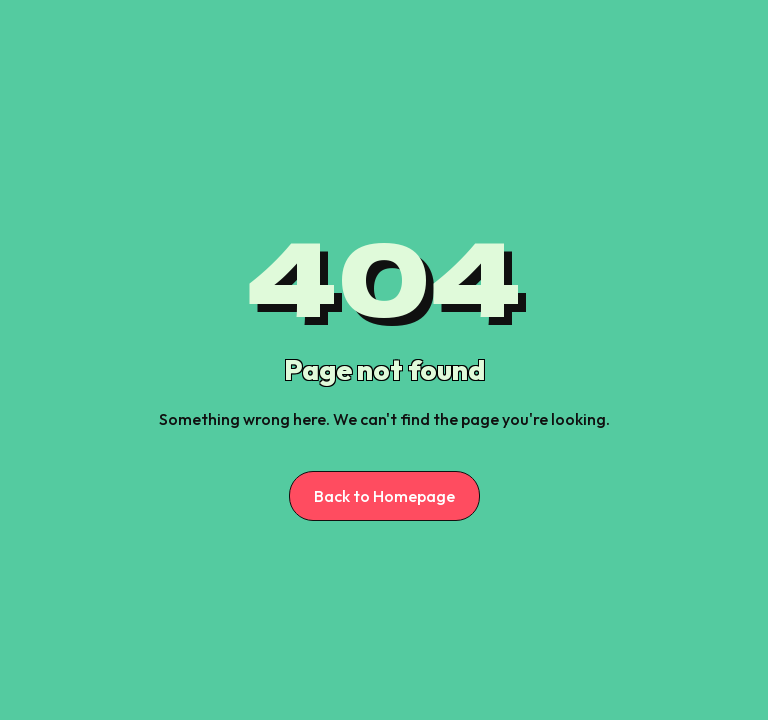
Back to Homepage (384, 496)
